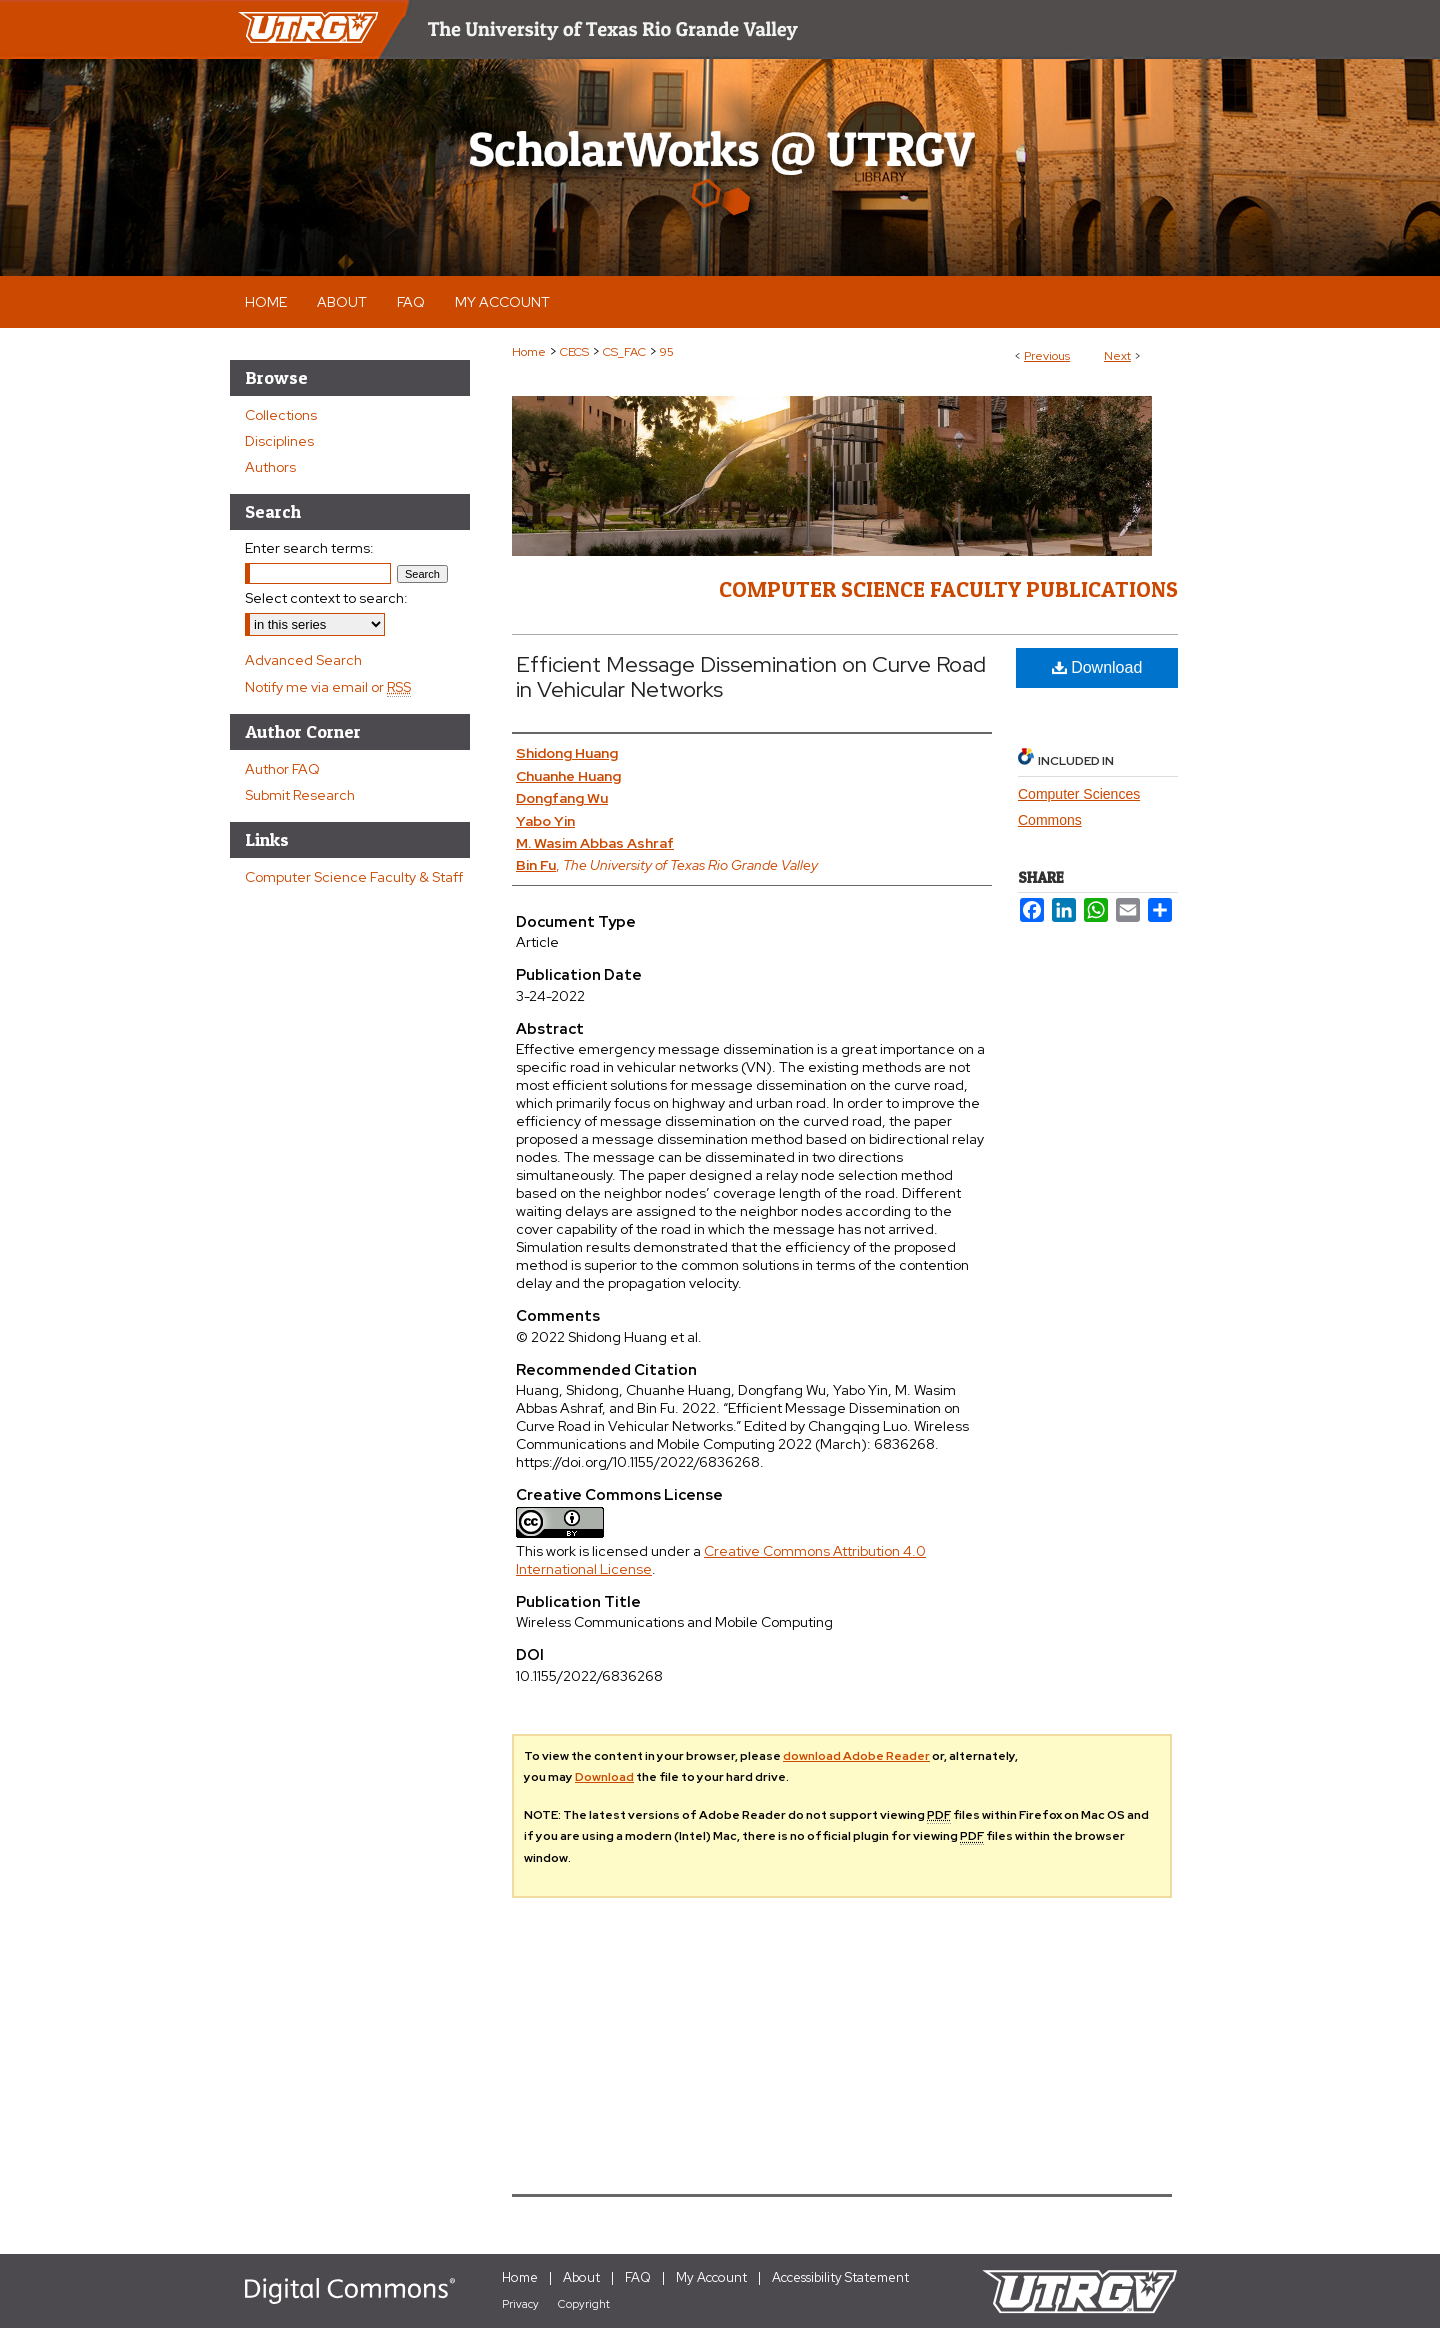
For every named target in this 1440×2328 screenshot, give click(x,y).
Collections (281, 415)
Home (529, 352)
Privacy (520, 2304)
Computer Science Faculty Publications (948, 589)
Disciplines (279, 441)
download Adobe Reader (856, 1756)
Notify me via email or (328, 687)
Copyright (584, 2304)
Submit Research (300, 795)
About (581, 2277)
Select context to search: (326, 598)
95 (667, 352)
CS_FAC (624, 352)
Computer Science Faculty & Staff (354, 877)
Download (1097, 667)
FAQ (638, 2277)
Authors (270, 467)
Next (1117, 356)
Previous (1047, 356)
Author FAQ (282, 769)
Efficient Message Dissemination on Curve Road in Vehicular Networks (751, 677)
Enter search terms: (309, 548)
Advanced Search (303, 660)
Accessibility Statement (840, 2277)
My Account (711, 2277)
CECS (574, 352)
